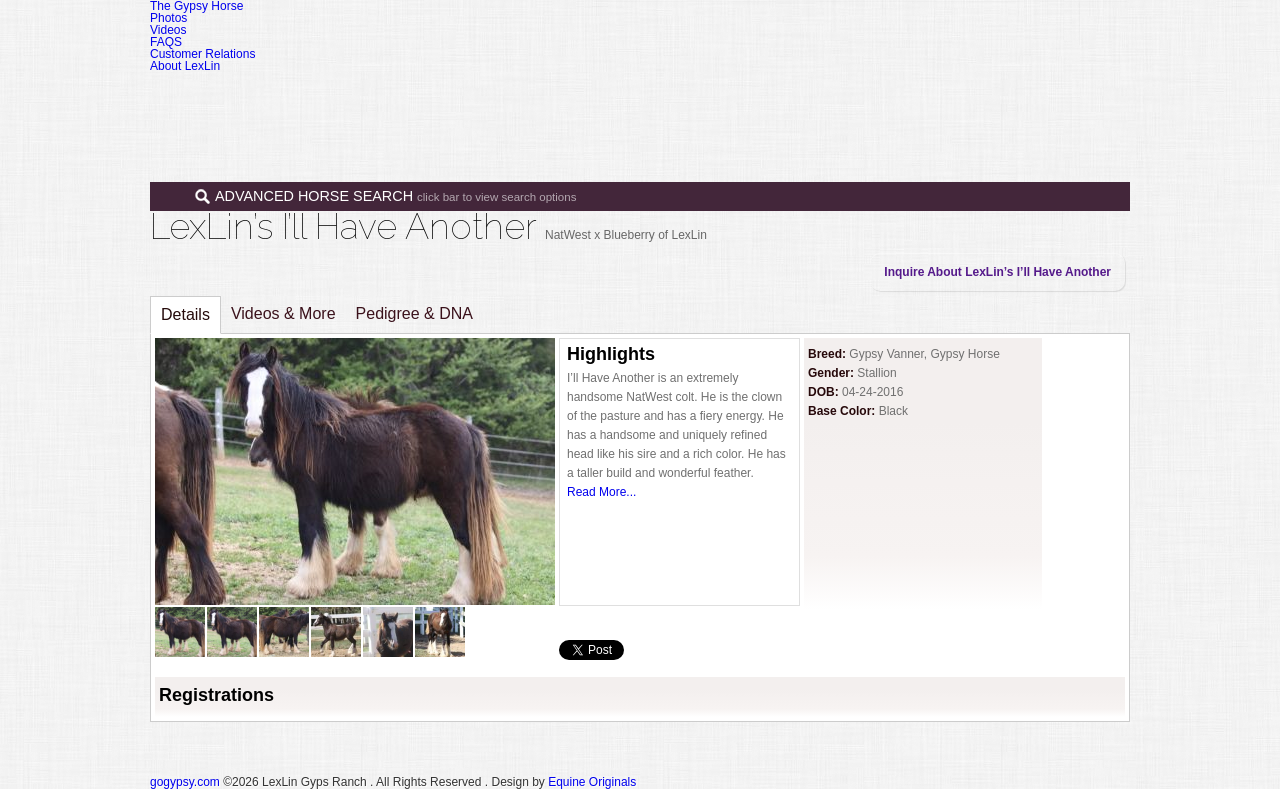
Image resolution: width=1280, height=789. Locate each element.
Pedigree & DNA (414, 313)
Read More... (601, 492)
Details (185, 314)
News (955, 98)
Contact (1033, 98)
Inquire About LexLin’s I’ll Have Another (997, 272)
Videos (168, 30)
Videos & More (283, 313)
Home (622, 98)
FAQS (166, 42)
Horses (699, 98)
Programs (872, 98)
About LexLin (185, 66)
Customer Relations (202, 54)
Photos (168, 18)
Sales (782, 98)
